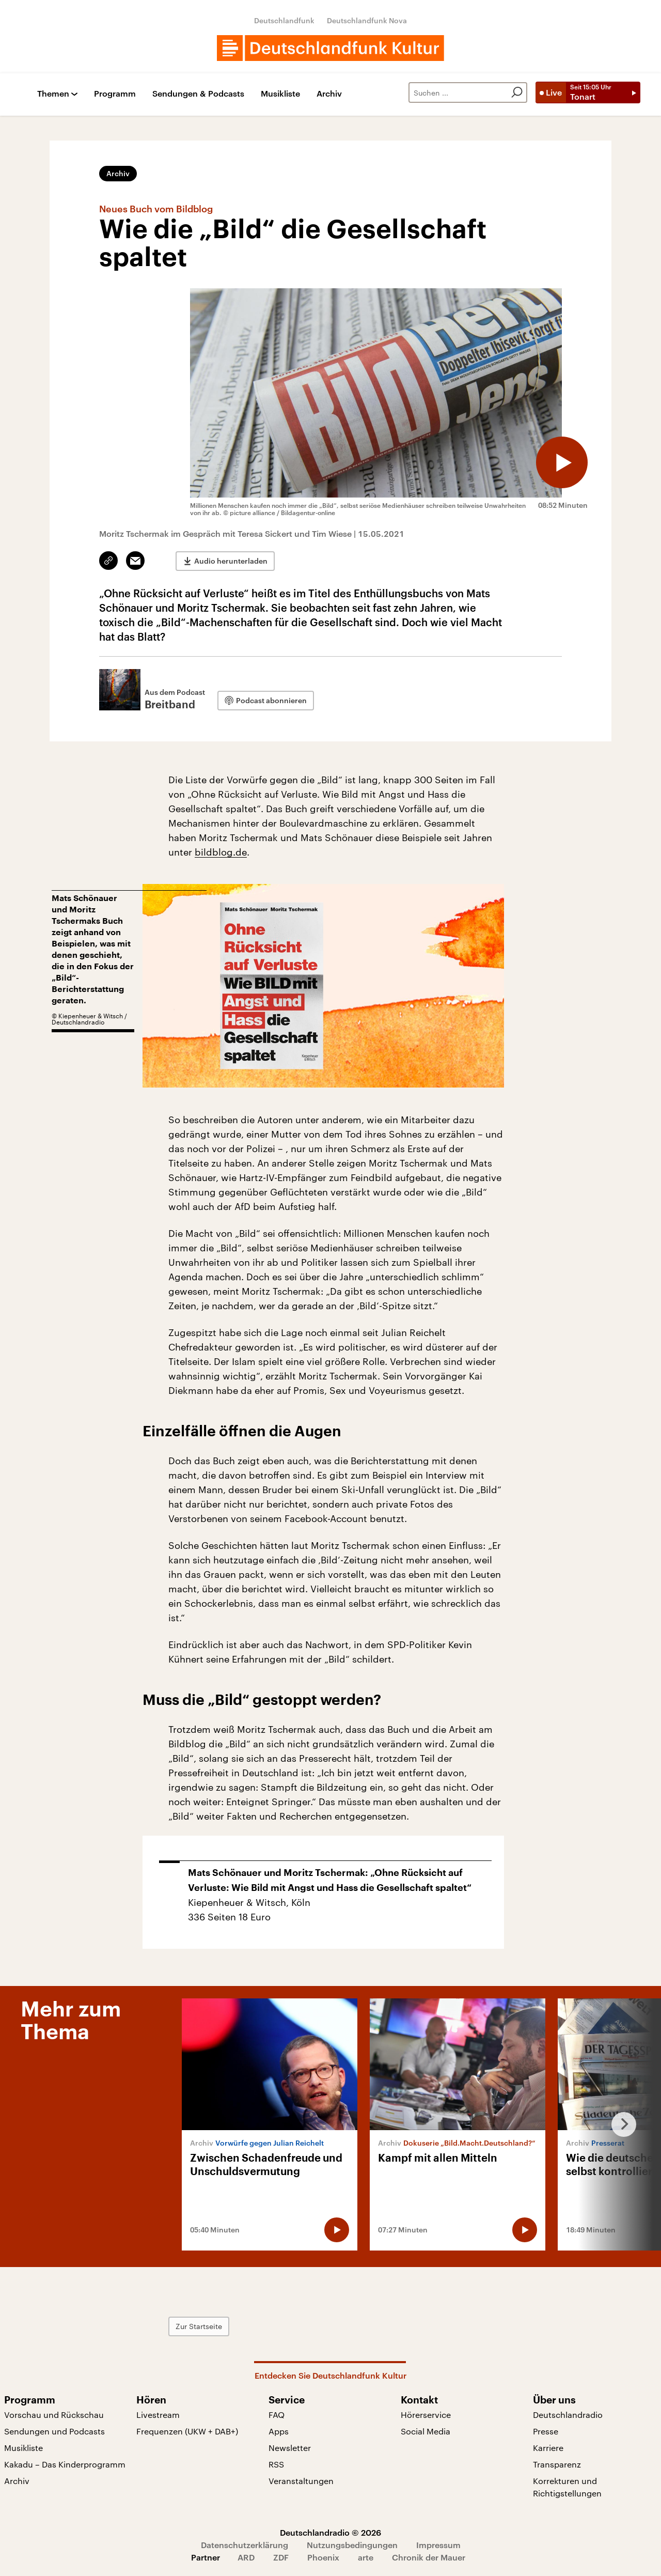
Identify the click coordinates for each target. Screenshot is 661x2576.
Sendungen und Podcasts (54, 2431)
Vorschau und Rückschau (54, 2414)
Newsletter (290, 2448)
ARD (246, 2557)
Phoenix (323, 2557)
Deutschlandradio (568, 2414)
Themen (53, 93)
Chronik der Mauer (428, 2557)
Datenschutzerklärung (244, 2545)
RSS (276, 2464)
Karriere (548, 2448)
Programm (115, 93)
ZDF (281, 2557)
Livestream (158, 2414)
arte (365, 2557)
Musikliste (280, 93)
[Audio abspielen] (562, 462)
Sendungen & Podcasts (198, 93)
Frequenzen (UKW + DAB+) (187, 2431)
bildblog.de (221, 852)
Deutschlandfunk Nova (367, 20)
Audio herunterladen (230, 560)
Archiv (329, 93)
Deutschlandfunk (284, 20)
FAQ (277, 2414)
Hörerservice (426, 2414)
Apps (279, 2431)
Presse (545, 2431)
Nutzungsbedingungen (352, 2545)
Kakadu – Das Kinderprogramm (64, 2464)
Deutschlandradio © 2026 (330, 2532)
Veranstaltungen (301, 2481)
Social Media (425, 2431)
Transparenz (557, 2464)
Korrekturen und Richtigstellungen (567, 2487)
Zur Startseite (199, 2326)
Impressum (438, 2545)
